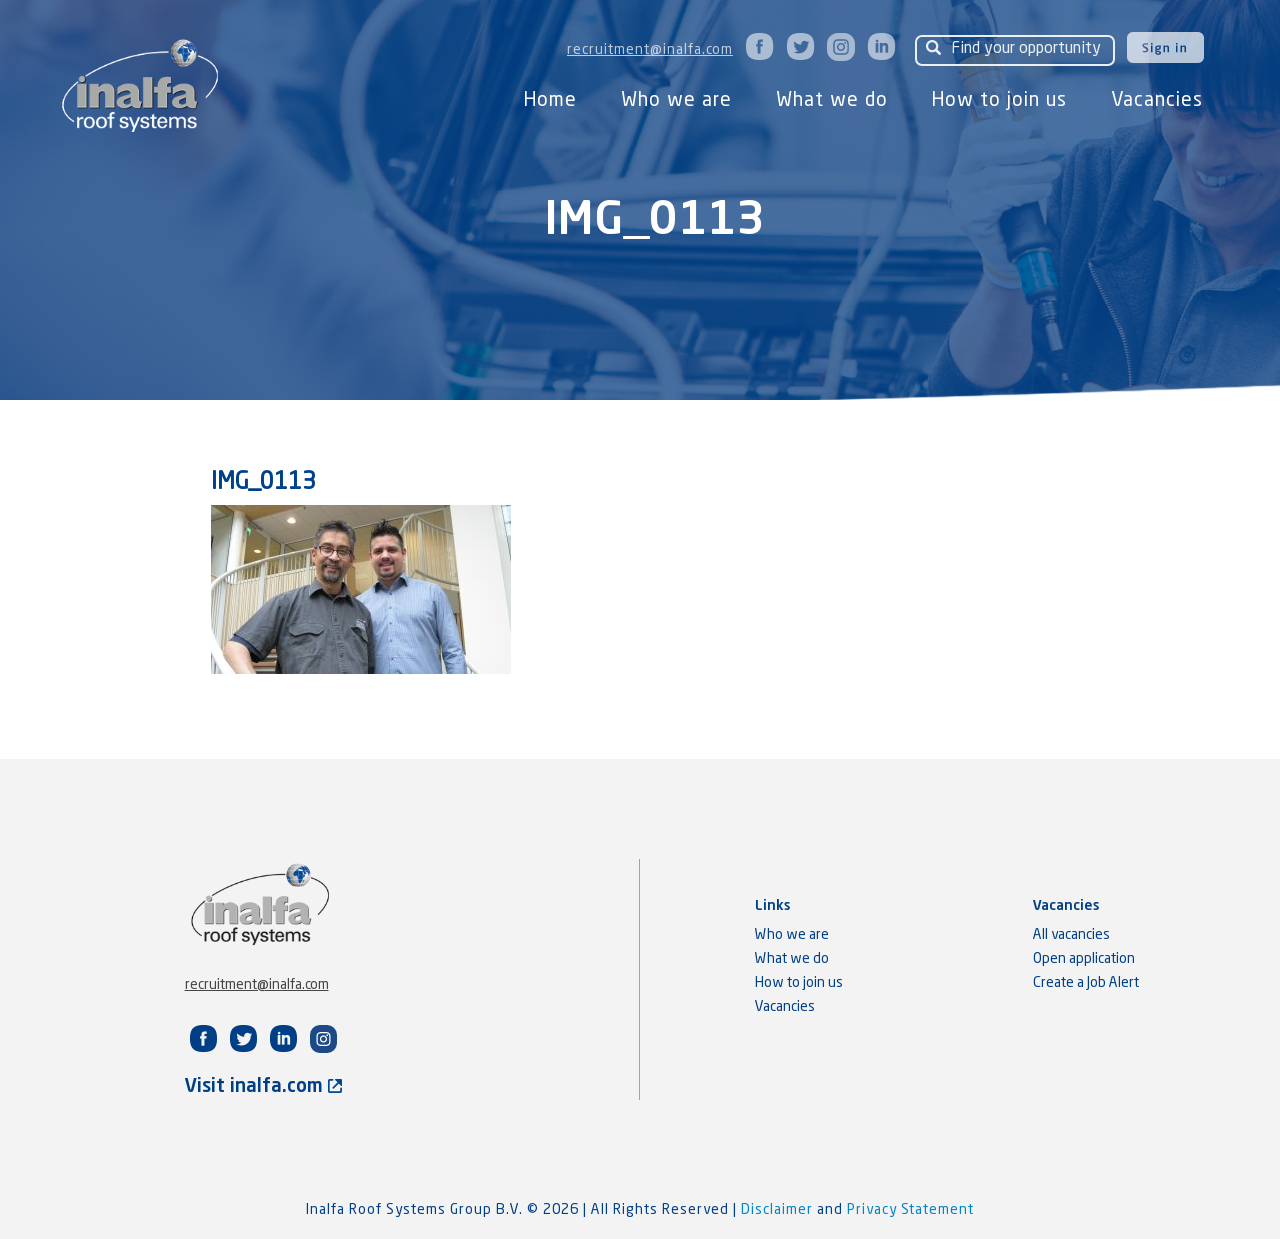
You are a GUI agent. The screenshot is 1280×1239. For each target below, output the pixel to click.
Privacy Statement (910, 1210)
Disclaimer (779, 1210)
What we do (832, 100)
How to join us (999, 100)
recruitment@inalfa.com (650, 50)
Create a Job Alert (1086, 983)
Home (550, 100)
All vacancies (1071, 935)
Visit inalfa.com (263, 1086)
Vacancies (1157, 100)
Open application (1084, 959)
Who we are (676, 100)
